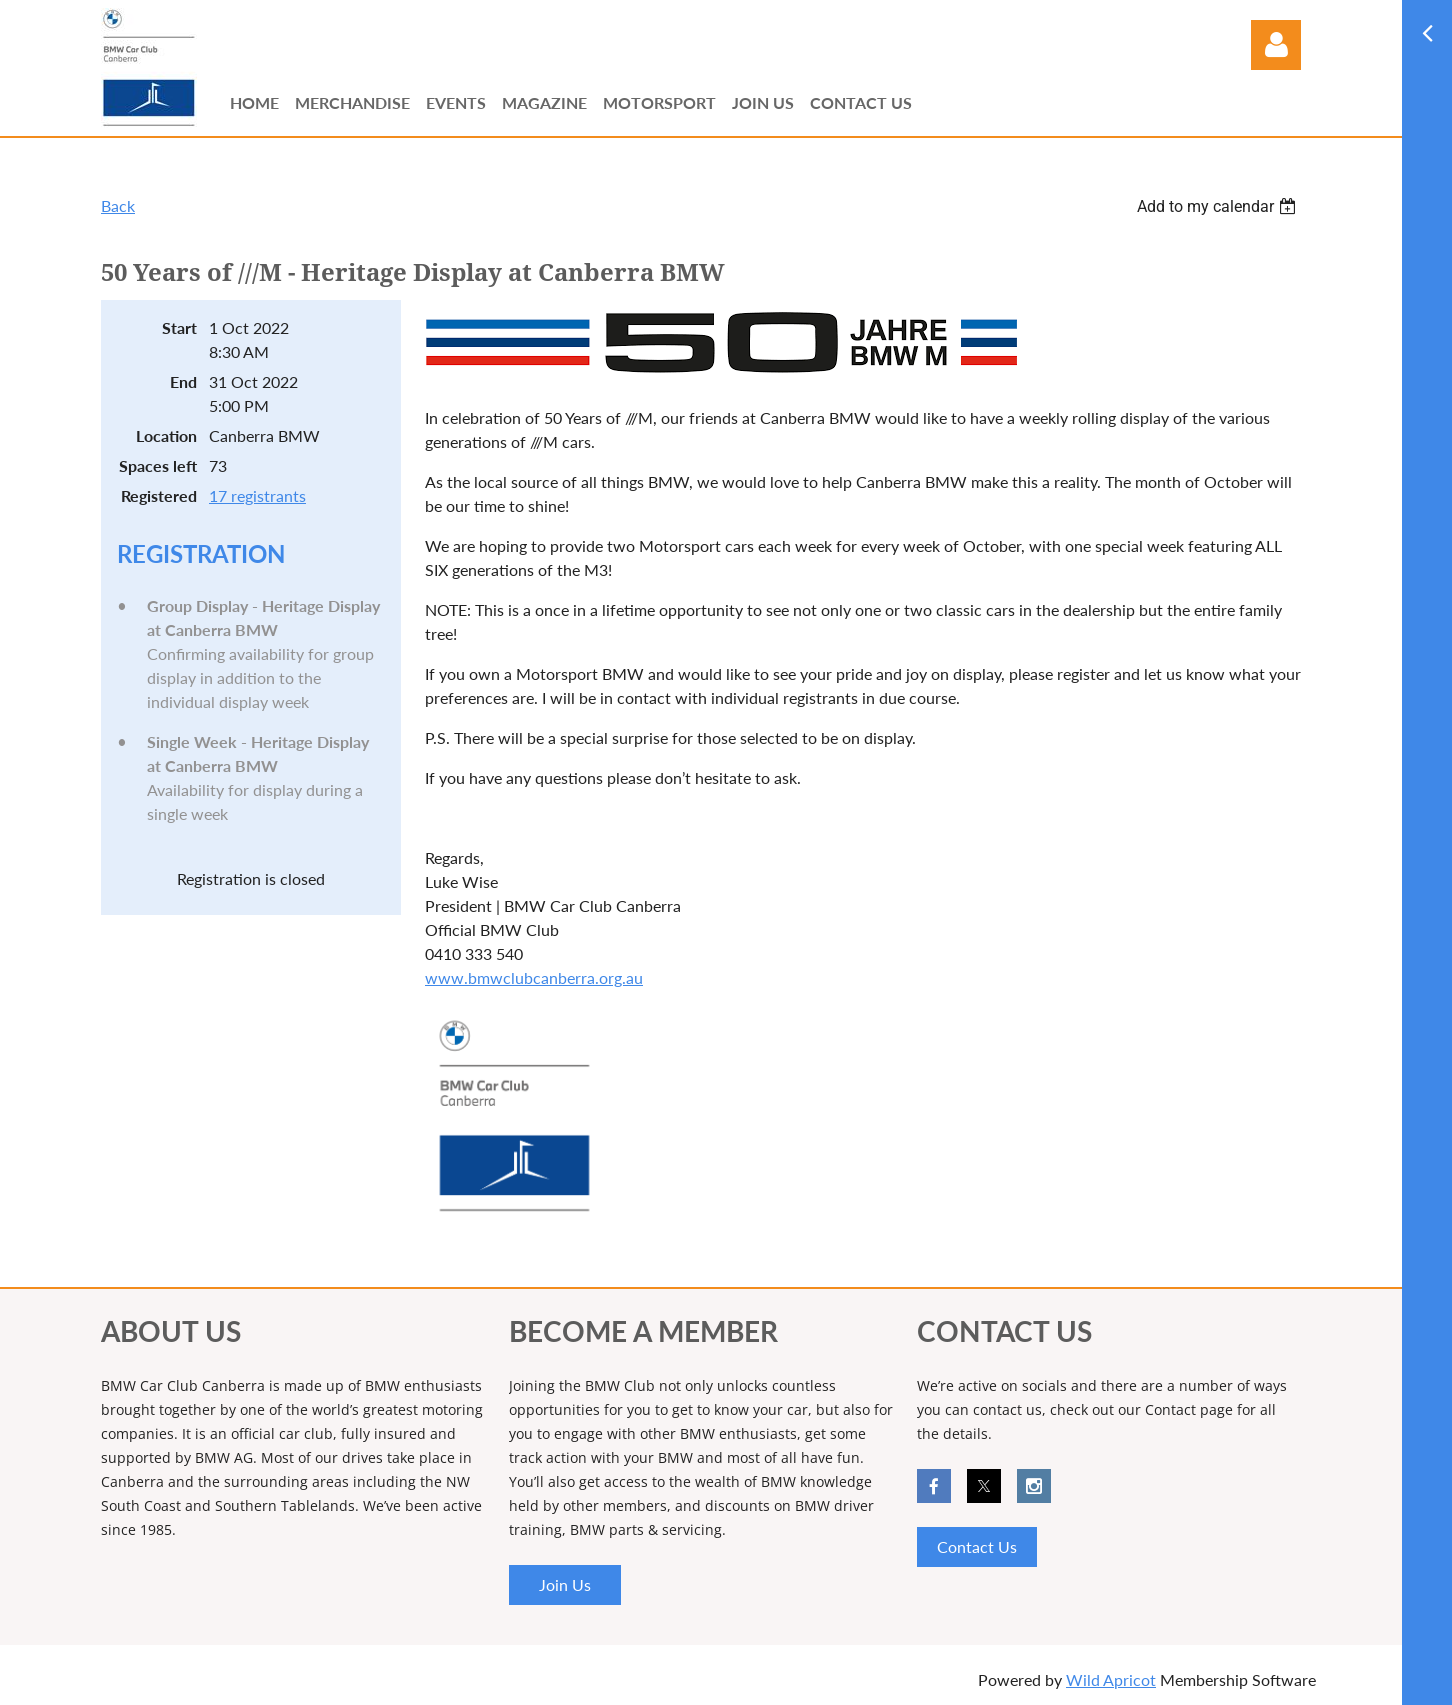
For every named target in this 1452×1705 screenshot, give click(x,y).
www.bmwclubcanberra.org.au (534, 977)
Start (179, 327)
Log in (1276, 45)
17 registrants (257, 495)
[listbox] (1219, 206)
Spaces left (158, 465)
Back (118, 205)
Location (166, 435)
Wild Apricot (1111, 1679)
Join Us (565, 1584)
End (183, 381)
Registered (159, 495)
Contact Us (977, 1546)
